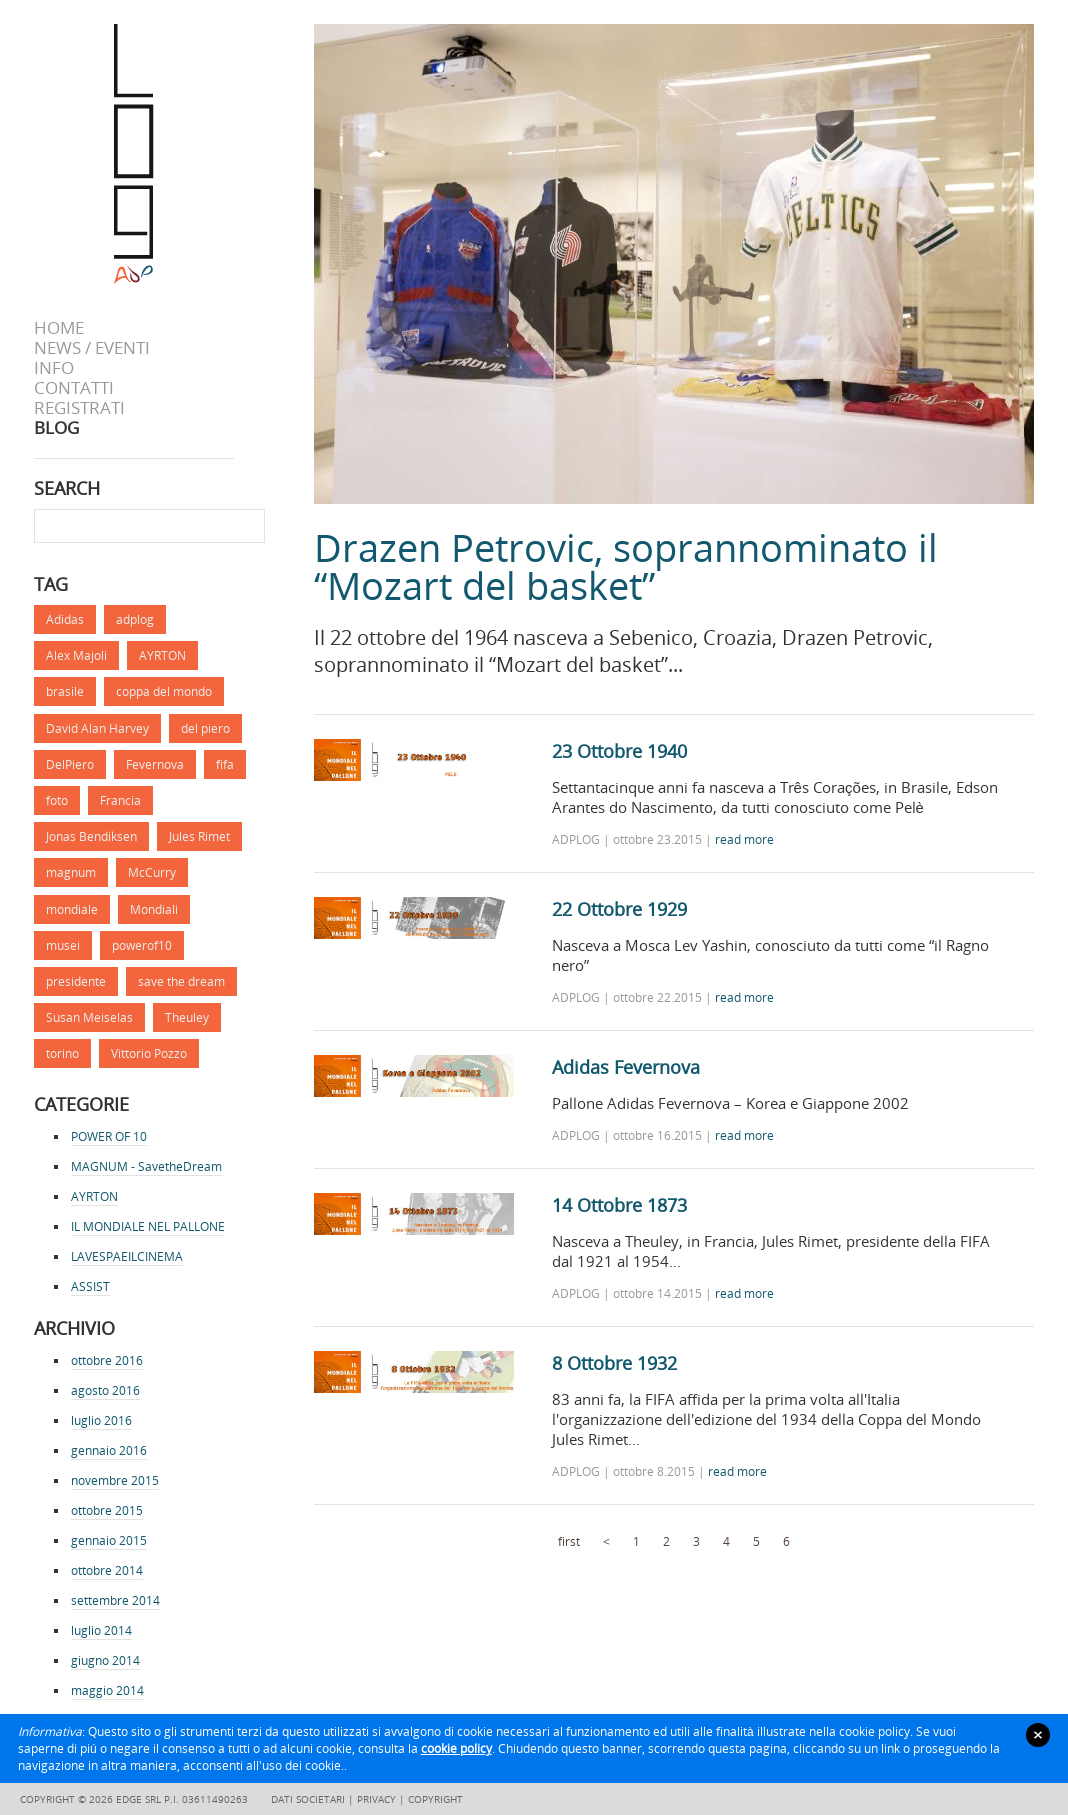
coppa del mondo (164, 691)
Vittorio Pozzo (149, 1053)
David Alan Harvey (97, 728)
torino (62, 1053)
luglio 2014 (101, 1630)
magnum (71, 872)
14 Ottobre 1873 (619, 1205)
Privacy (376, 1799)
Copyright (435, 1799)
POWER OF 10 (109, 1136)
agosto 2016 (105, 1390)
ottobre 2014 (107, 1570)
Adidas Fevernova (626, 1067)
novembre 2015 (115, 1480)
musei (63, 945)
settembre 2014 (115, 1600)
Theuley (187, 1017)
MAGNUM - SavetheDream (146, 1166)
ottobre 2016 (107, 1360)
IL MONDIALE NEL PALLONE (148, 1226)
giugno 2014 (105, 1660)
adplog (135, 619)
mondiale (72, 909)
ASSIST (90, 1286)
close (1038, 1735)
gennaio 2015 (109, 1540)
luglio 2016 (101, 1420)
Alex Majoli (76, 655)
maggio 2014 (107, 1690)
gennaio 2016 (109, 1450)
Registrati (79, 408)
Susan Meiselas (89, 1017)
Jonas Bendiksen (91, 836)
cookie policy (456, 1748)
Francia (120, 800)
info (54, 368)
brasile (65, 691)
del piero (205, 728)
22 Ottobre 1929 (619, 909)
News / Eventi (92, 348)
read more (744, 839)
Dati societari (308, 1799)
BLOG (56, 428)
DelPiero (70, 764)
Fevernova (155, 764)
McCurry (152, 872)
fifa (225, 764)
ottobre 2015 (107, 1510)
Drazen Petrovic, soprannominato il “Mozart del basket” (626, 566)
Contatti (74, 388)
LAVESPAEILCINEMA (127, 1256)
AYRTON (162, 655)
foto (57, 800)
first (569, 1541)
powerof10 (142, 945)
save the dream (181, 981)
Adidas (65, 619)
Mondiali (154, 909)
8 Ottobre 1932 (614, 1363)
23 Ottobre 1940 (619, 751)
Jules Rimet (199, 836)
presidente (76, 981)
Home (59, 328)
